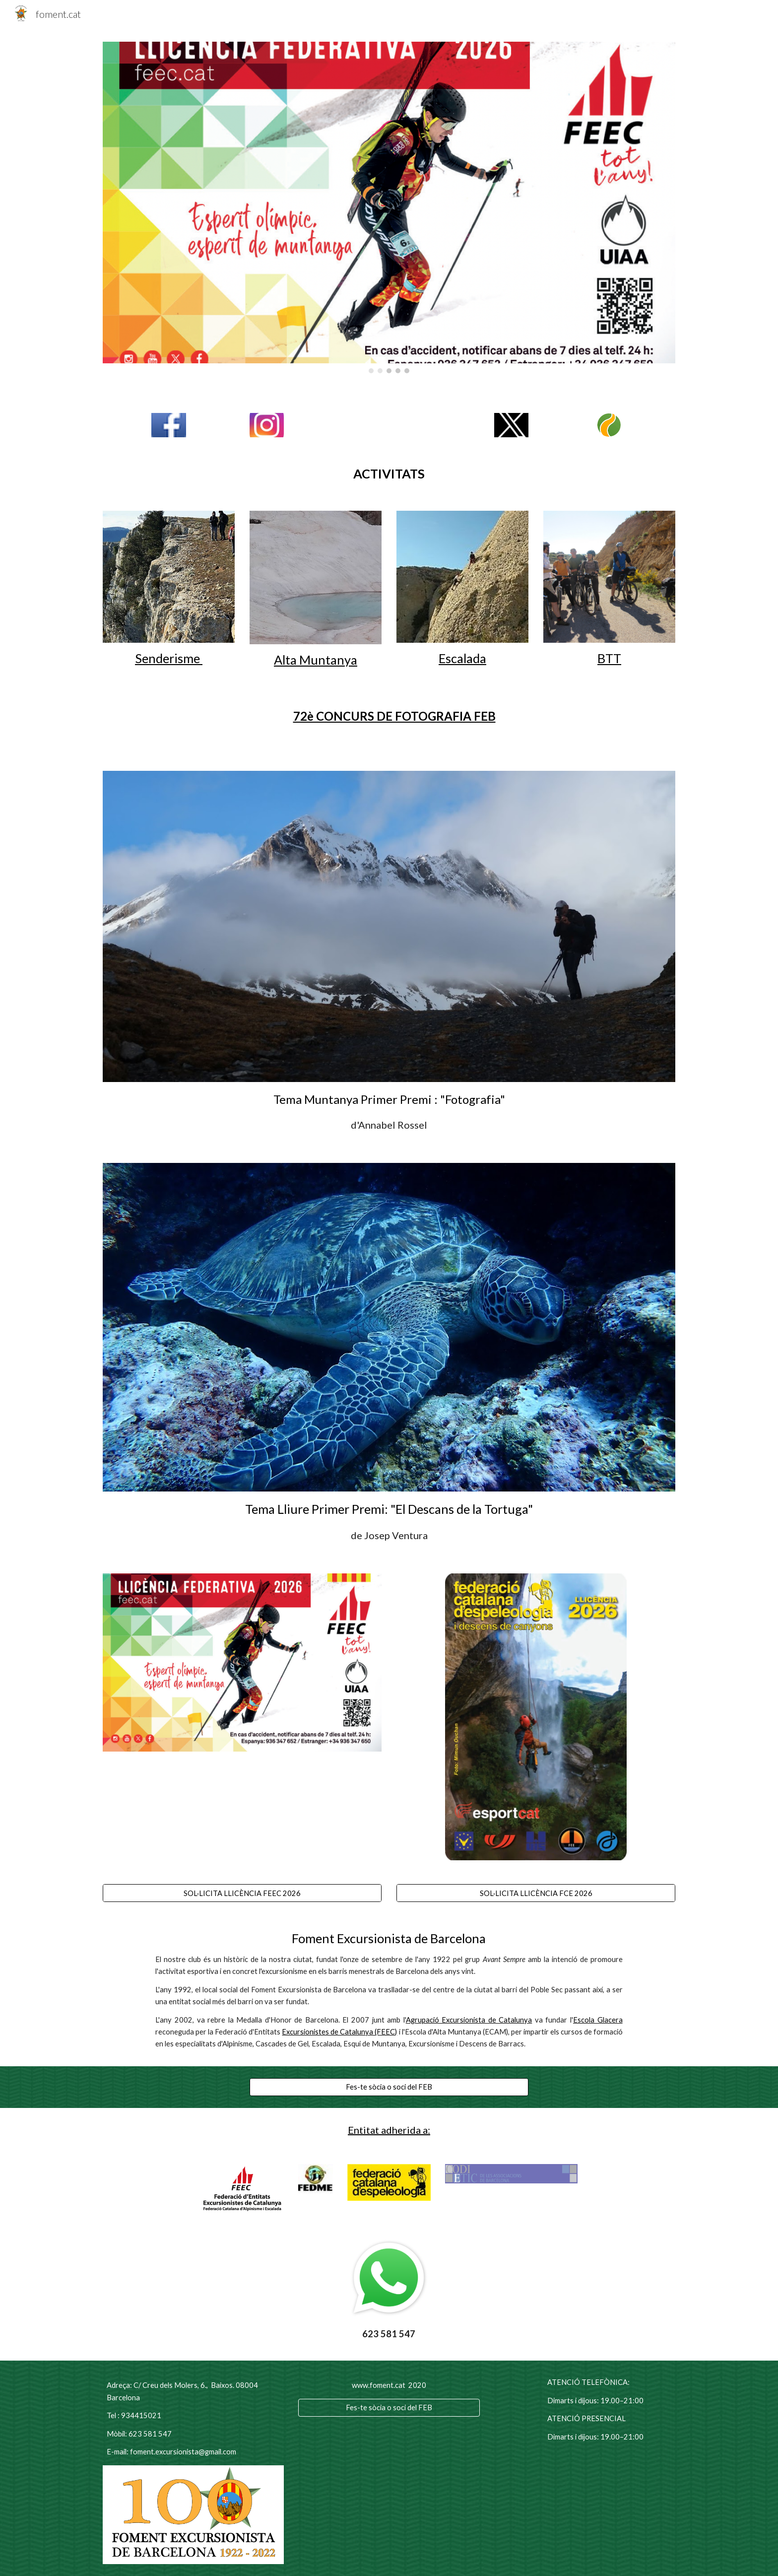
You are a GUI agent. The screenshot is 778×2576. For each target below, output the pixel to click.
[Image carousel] (389, 207)
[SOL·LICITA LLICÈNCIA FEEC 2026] (242, 1893)
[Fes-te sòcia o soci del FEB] (389, 2087)
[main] (389, 473)
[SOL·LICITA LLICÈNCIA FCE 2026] (536, 1893)
